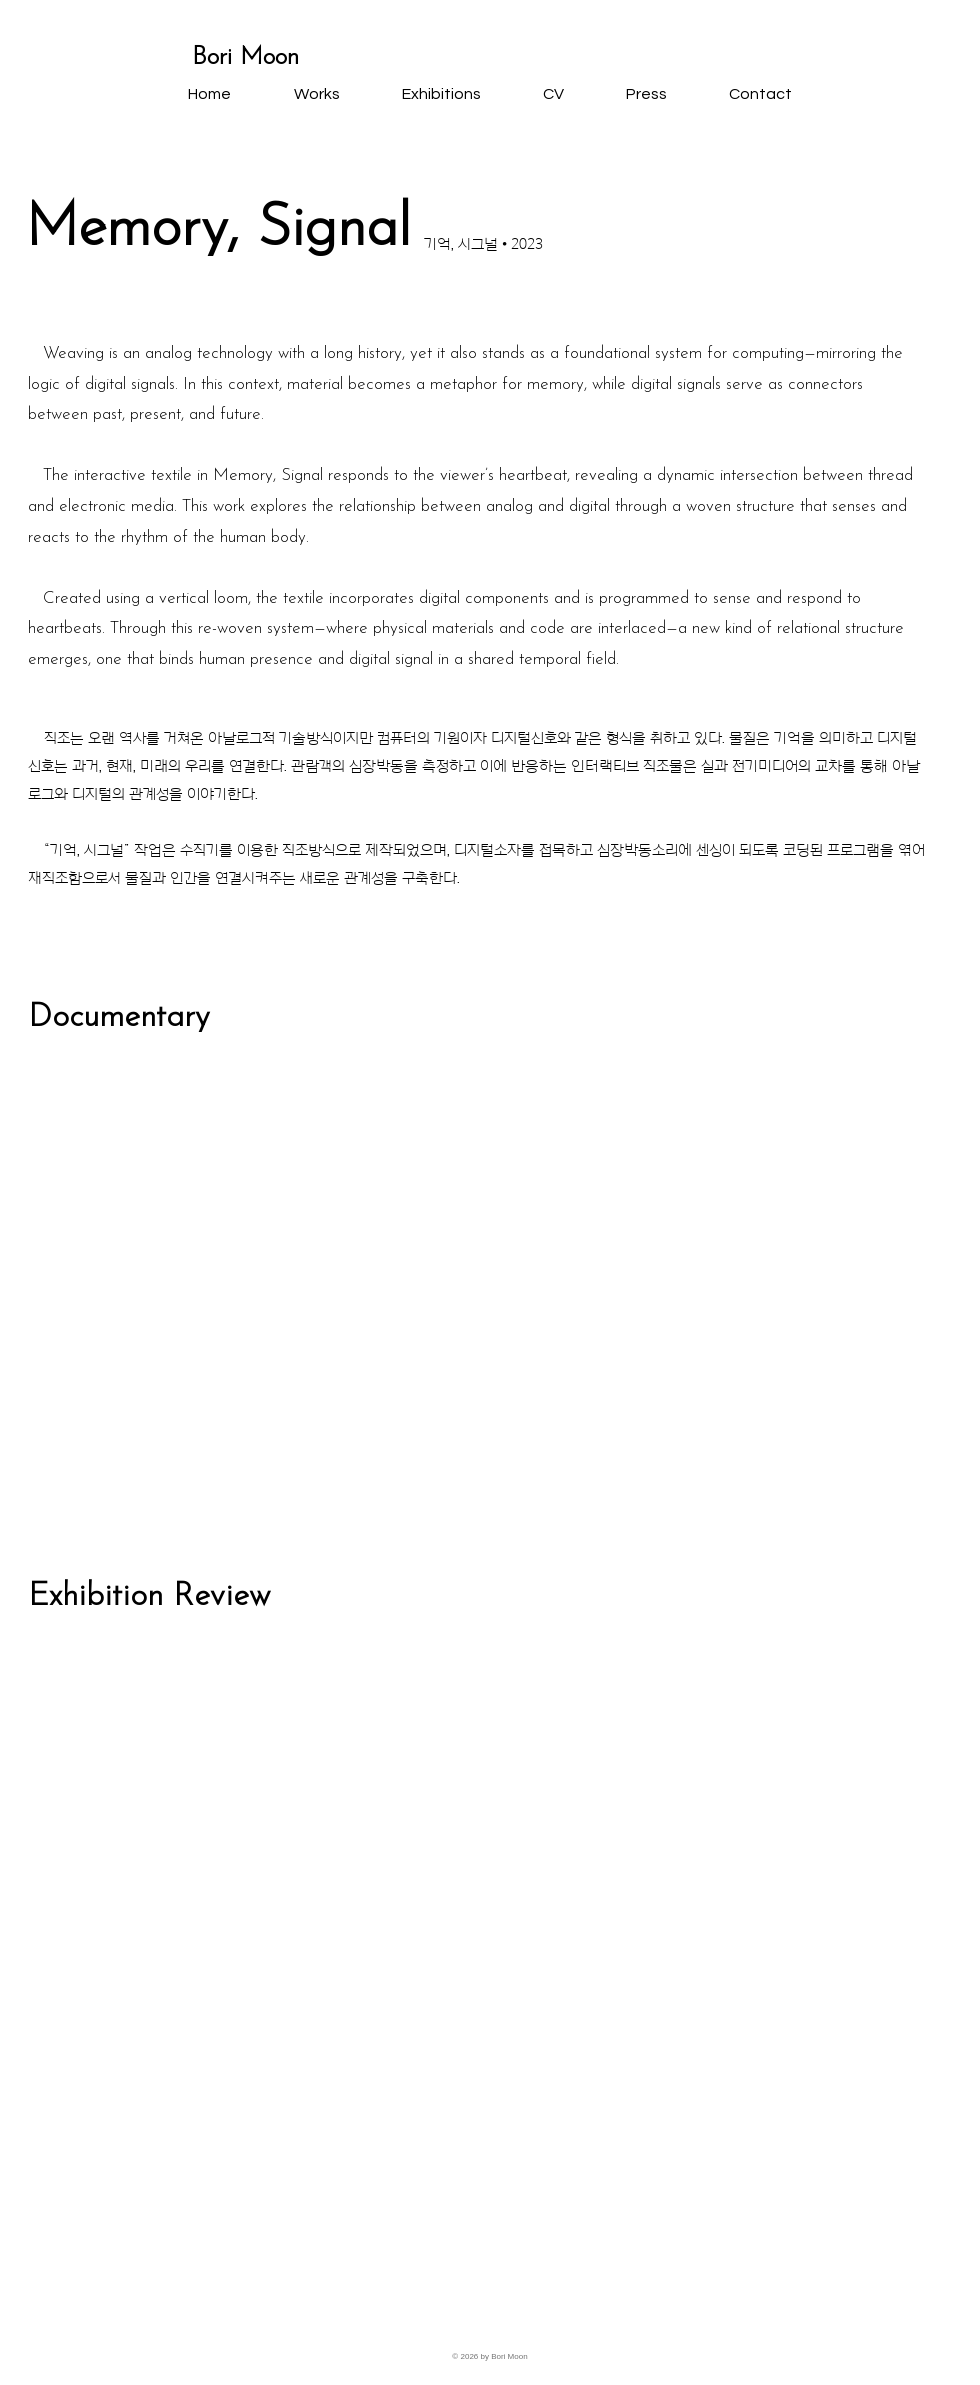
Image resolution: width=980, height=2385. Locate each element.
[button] (316, 94)
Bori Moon (245, 57)
